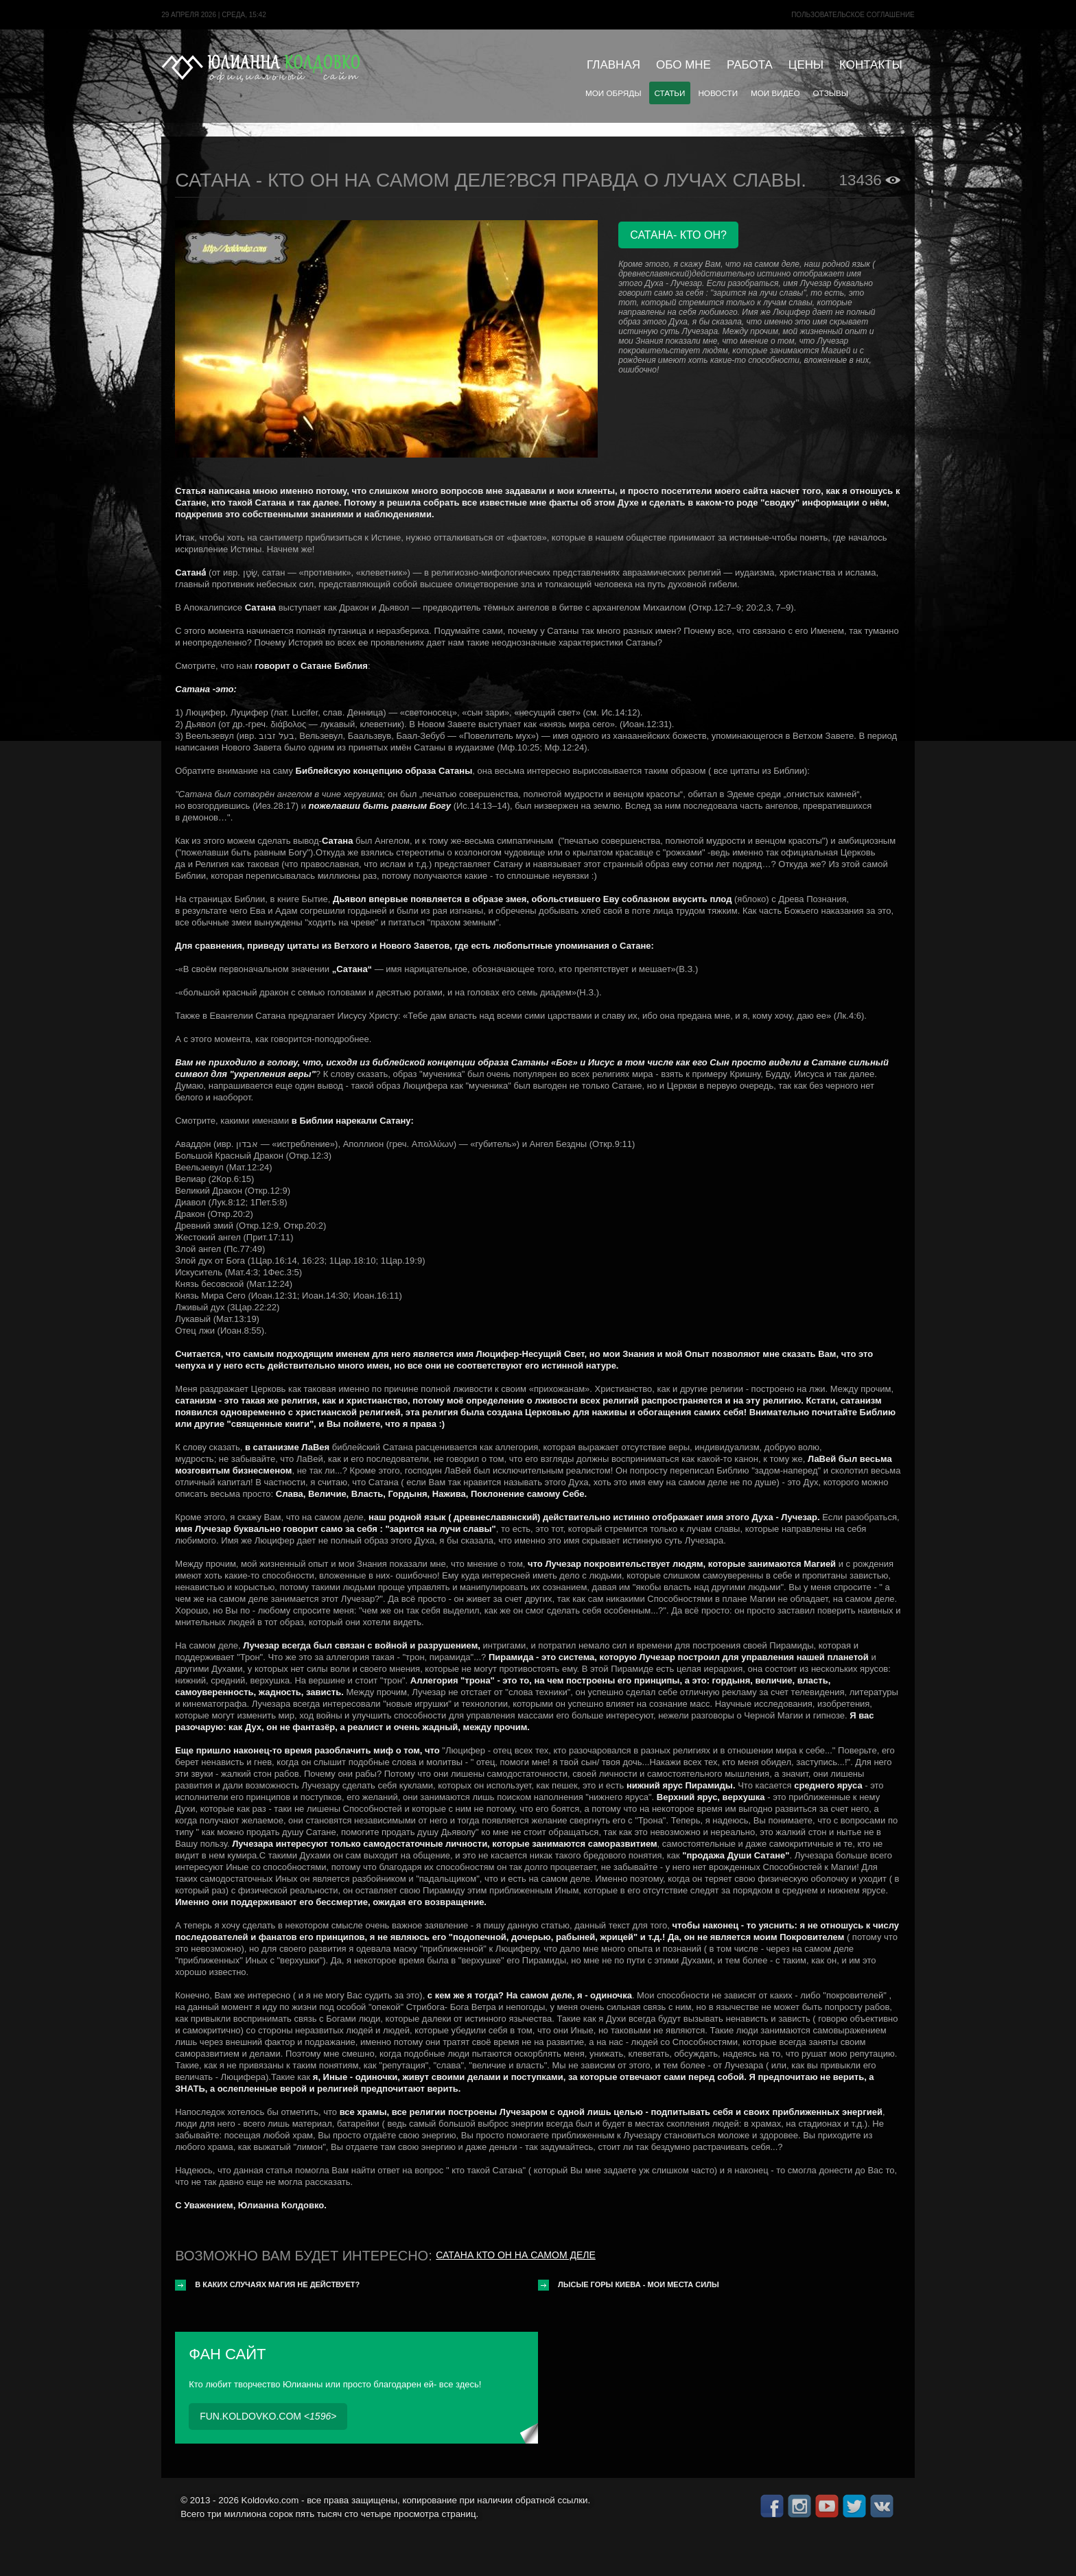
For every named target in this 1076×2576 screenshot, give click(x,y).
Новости (718, 92)
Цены (805, 64)
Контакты (870, 64)
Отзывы (831, 92)
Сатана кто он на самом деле (515, 2254)
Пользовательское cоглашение (853, 15)
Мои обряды (613, 92)
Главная (613, 64)
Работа (750, 64)
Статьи (670, 92)
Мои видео (775, 92)
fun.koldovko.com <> (268, 2416)
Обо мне (683, 64)
